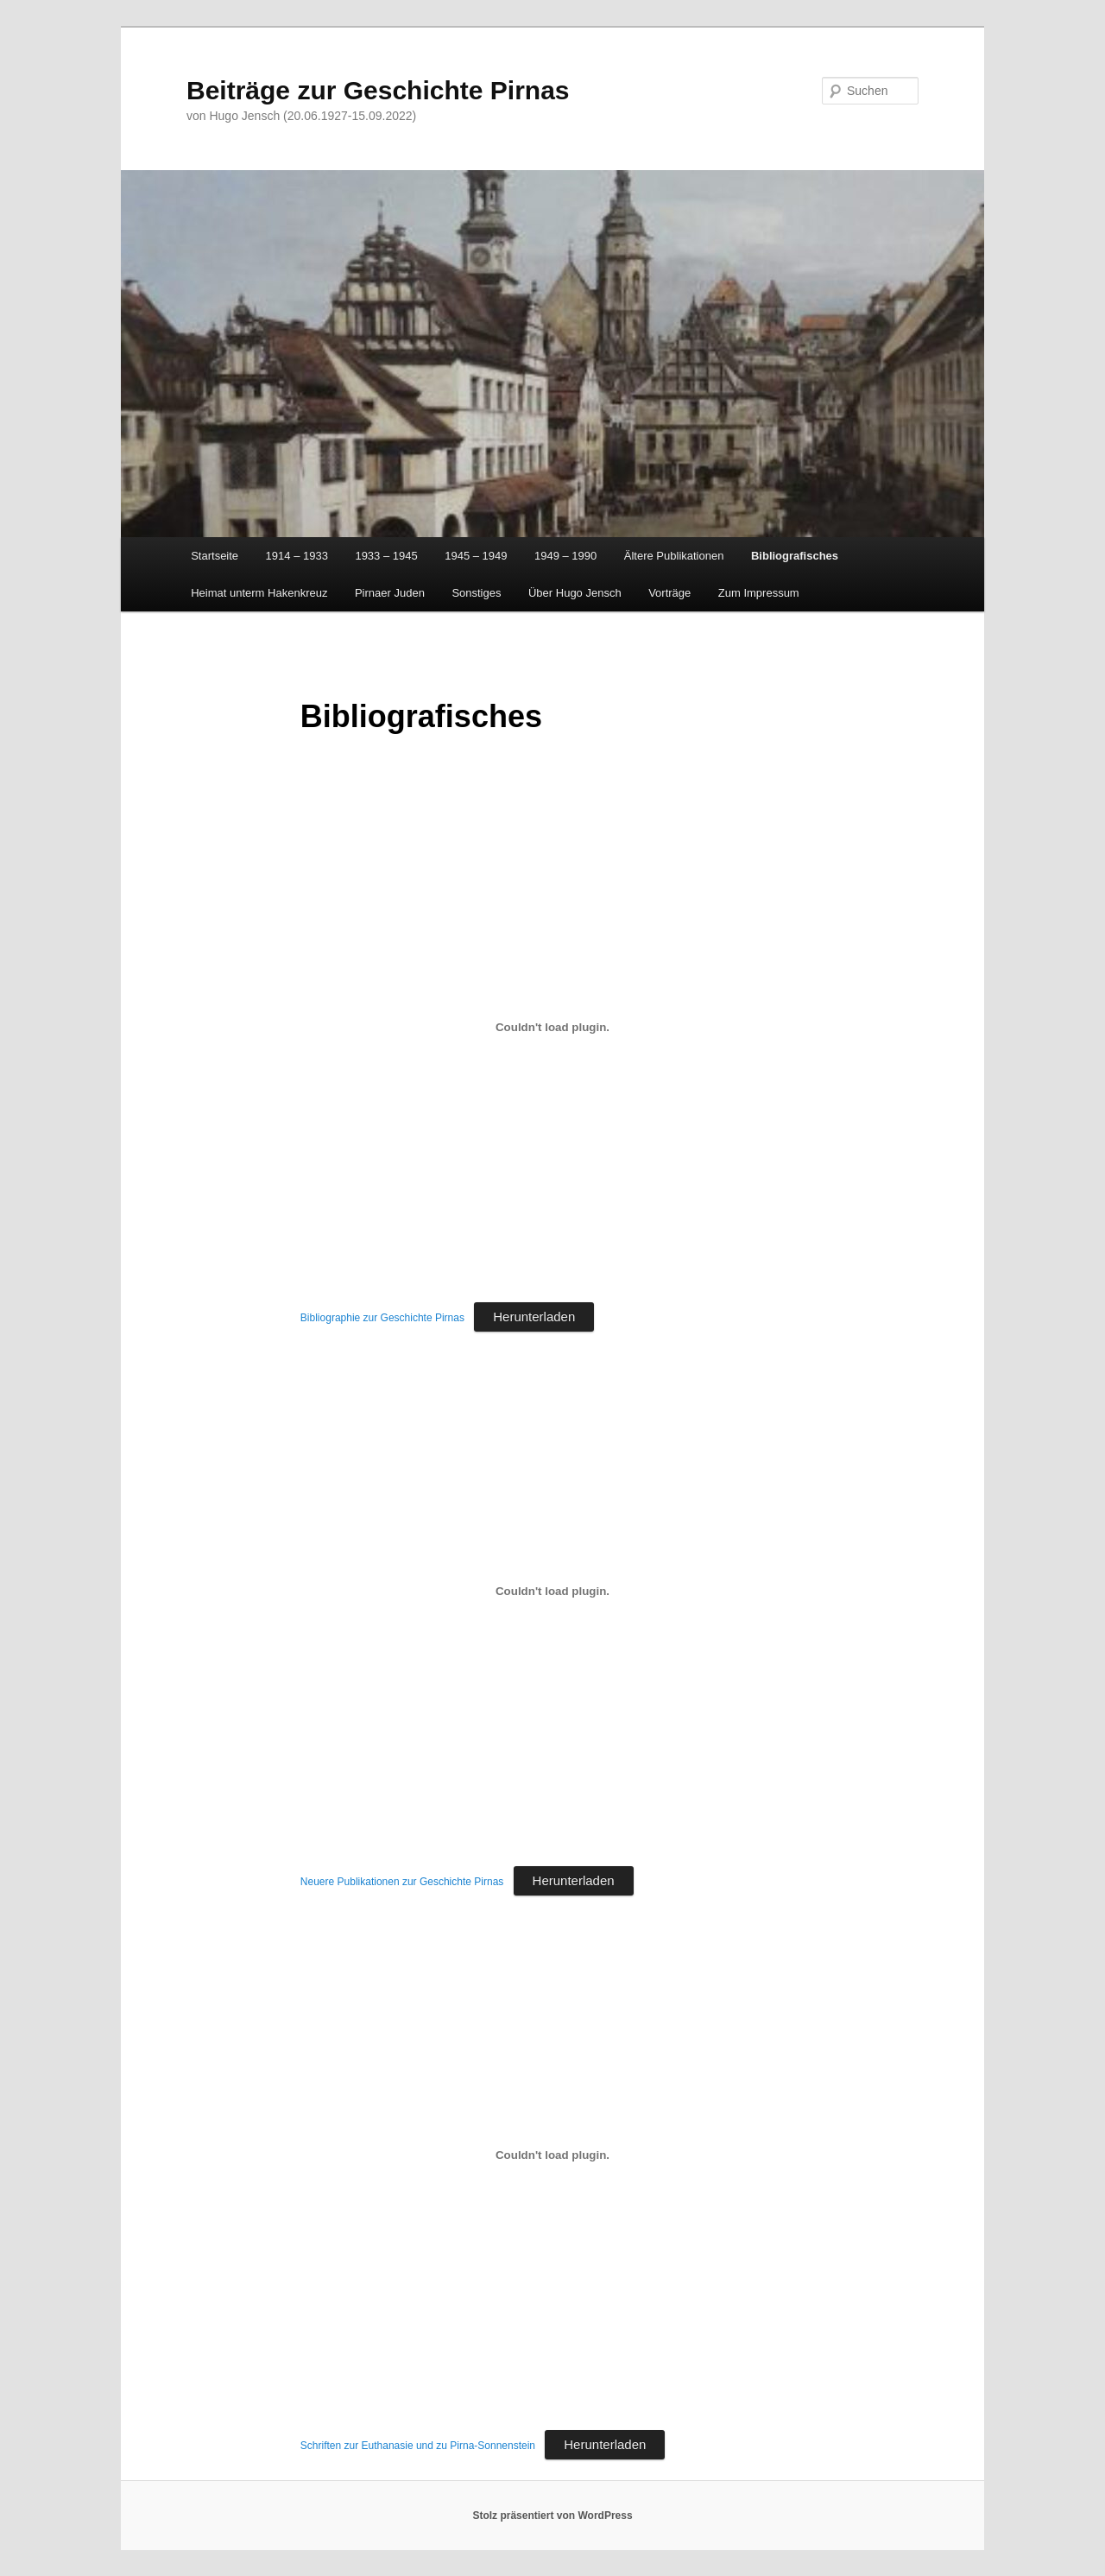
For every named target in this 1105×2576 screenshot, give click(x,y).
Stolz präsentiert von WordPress (552, 2516)
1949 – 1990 (565, 555)
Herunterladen (534, 1316)
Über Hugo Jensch (575, 592)
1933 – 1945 (386, 555)
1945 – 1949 (476, 555)
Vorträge (669, 592)
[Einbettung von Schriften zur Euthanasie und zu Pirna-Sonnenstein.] (552, 2155)
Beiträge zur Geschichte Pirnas (378, 90)
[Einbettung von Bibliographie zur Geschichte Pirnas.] (552, 1027)
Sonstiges (476, 592)
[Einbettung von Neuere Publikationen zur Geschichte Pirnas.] (552, 1591)
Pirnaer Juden (390, 592)
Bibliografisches (794, 555)
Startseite (214, 555)
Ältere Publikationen (674, 555)
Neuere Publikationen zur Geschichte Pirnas (401, 1882)
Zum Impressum (758, 592)
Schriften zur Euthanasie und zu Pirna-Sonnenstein (417, 2446)
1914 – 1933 (297, 555)
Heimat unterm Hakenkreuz (259, 592)
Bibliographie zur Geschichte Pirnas (382, 1318)
